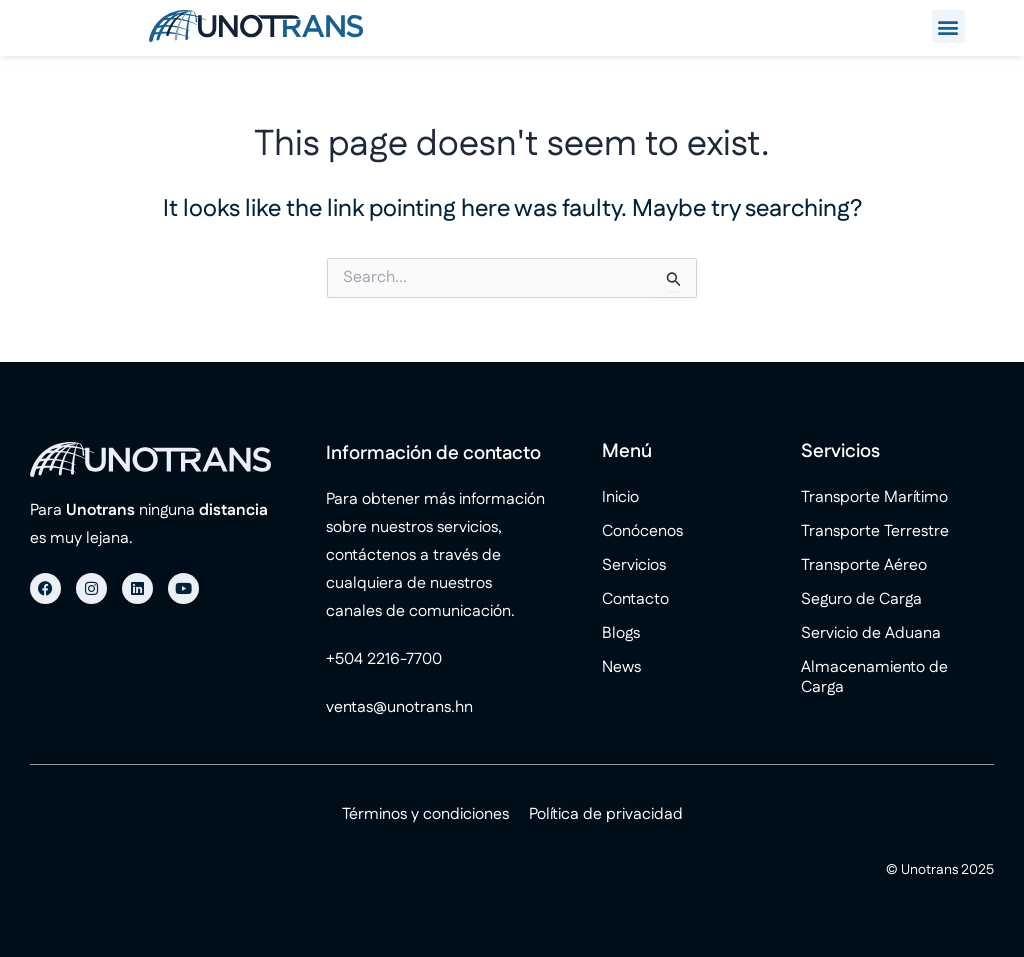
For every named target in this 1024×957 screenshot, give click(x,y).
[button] (948, 26)
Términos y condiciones (425, 814)
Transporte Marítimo (874, 497)
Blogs (621, 633)
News (621, 667)
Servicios (634, 565)
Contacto (635, 599)
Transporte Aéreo (864, 565)
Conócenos (642, 531)
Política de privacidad (606, 814)
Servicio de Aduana (871, 633)
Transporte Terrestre (875, 531)
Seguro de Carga (861, 599)
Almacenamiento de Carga (874, 677)
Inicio (620, 497)
